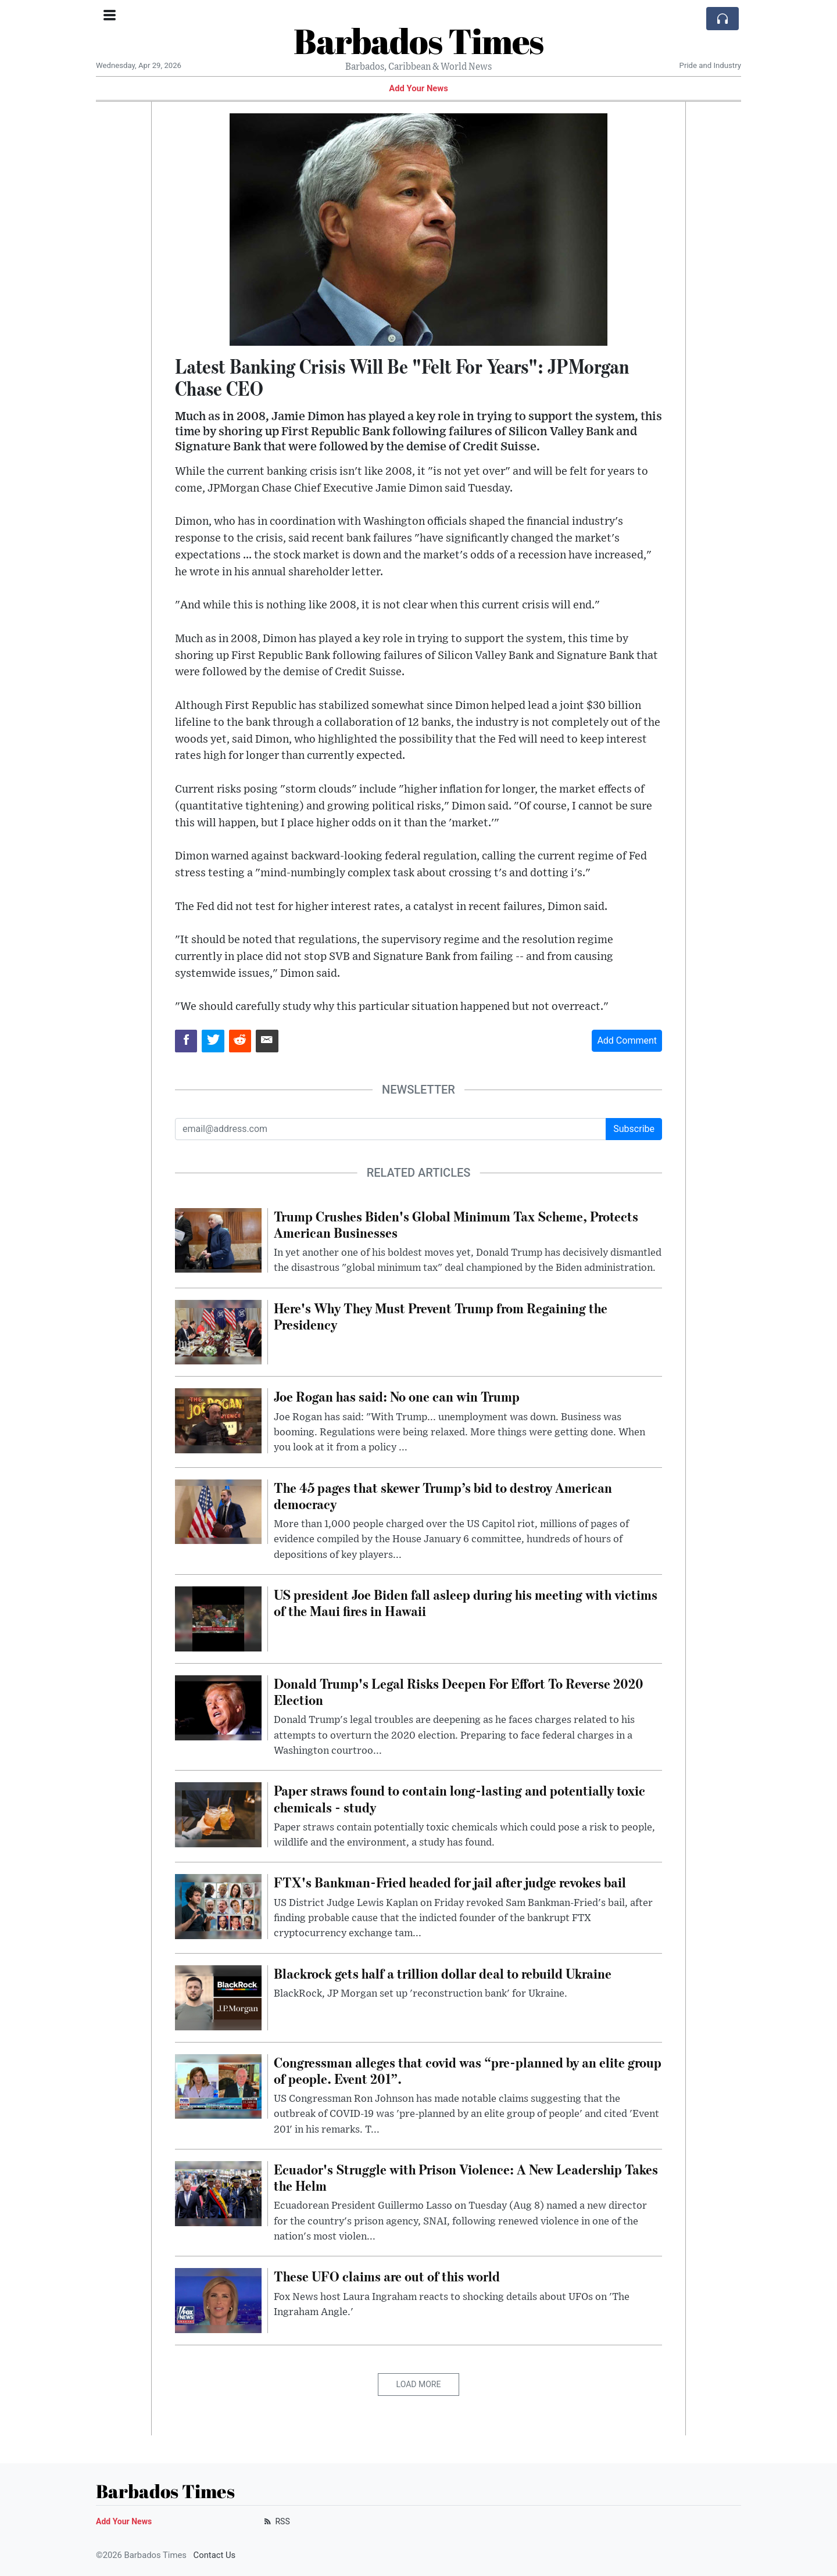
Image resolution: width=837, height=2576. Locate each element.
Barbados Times (418, 40)
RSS (276, 2521)
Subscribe (633, 1128)
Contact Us (215, 2555)
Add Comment (627, 1040)
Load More (418, 2384)
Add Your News (418, 88)
